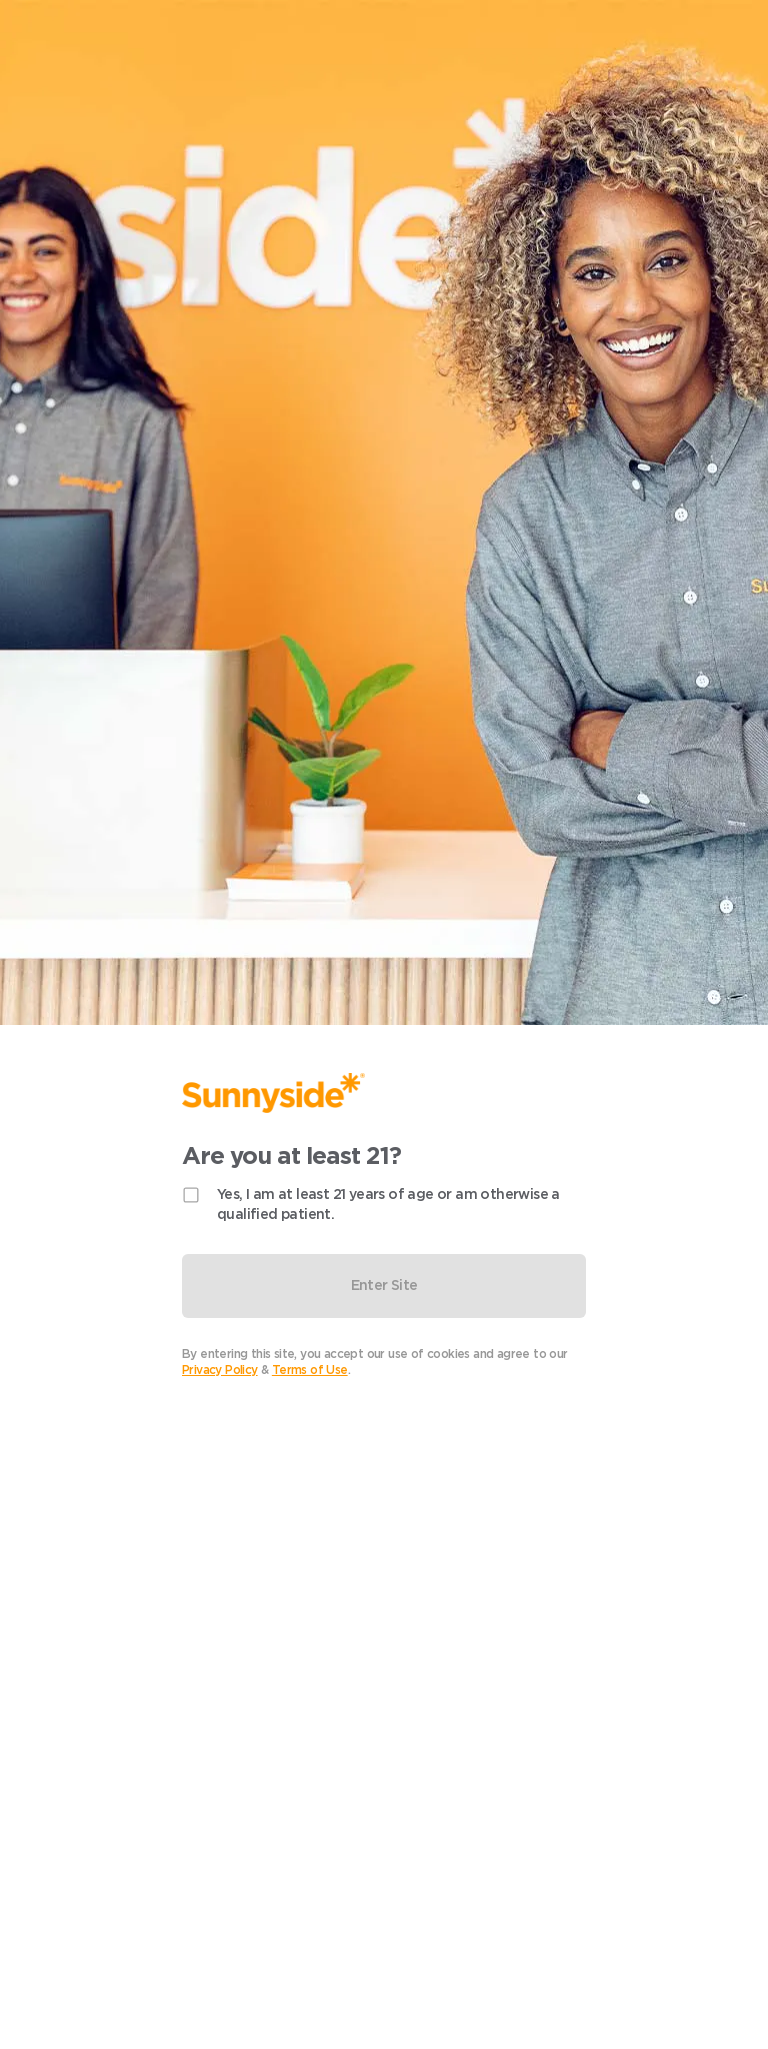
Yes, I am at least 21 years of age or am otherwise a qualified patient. (388, 1204)
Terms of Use (310, 1369)
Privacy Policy (220, 1369)
